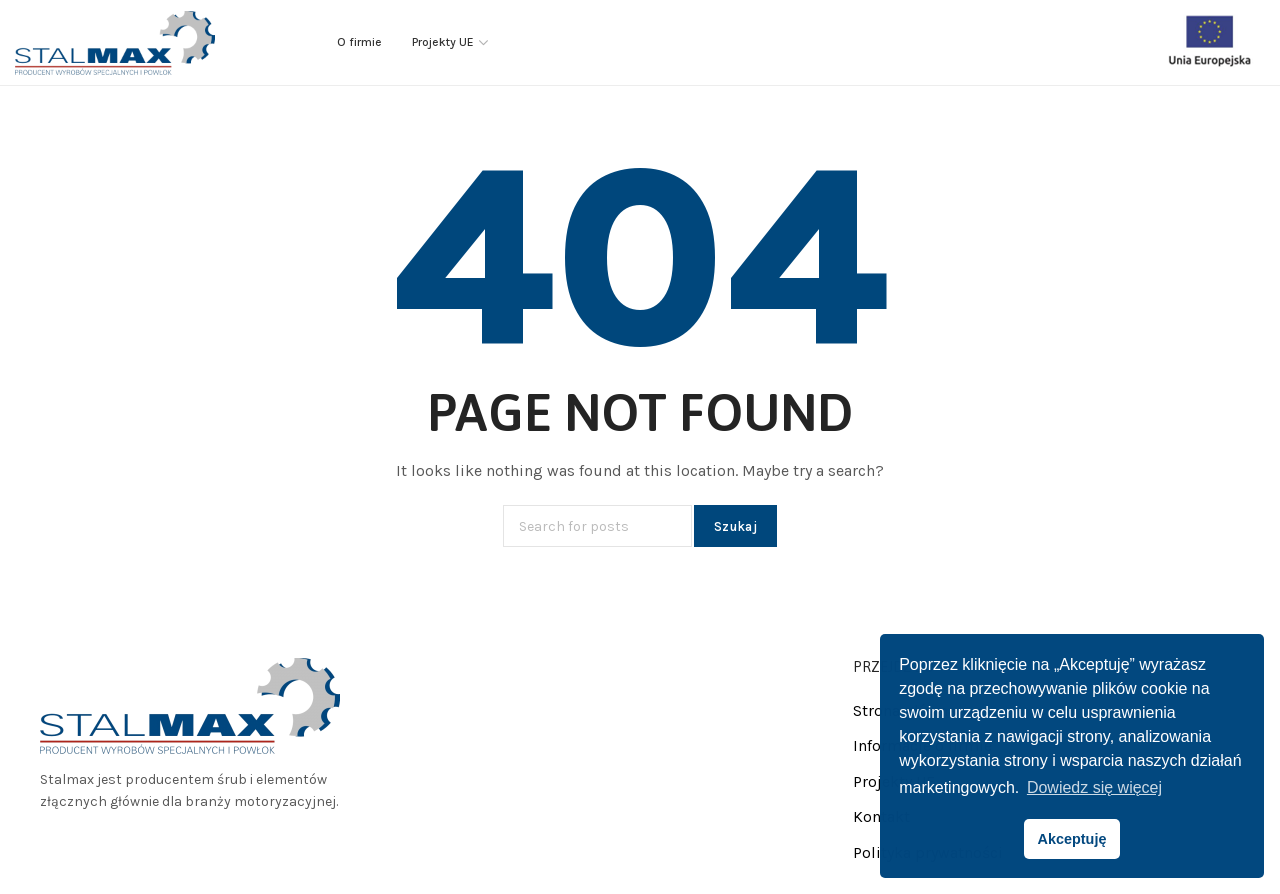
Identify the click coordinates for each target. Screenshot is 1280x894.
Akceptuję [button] (1072, 839)
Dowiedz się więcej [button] (1094, 787)
